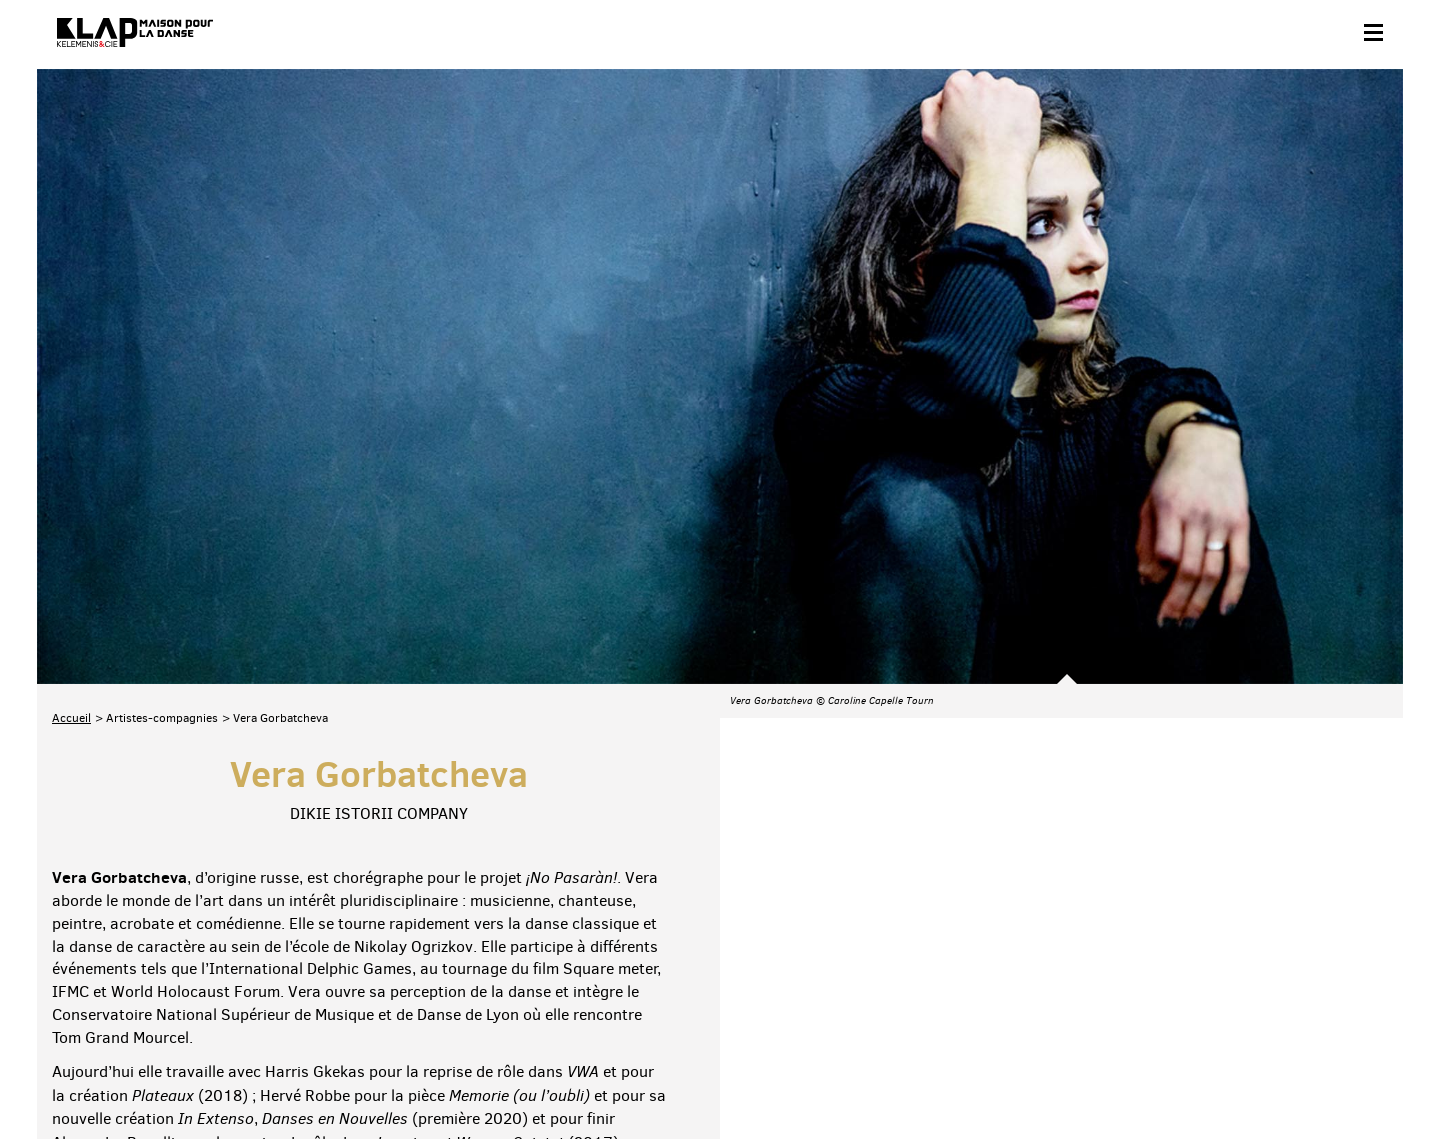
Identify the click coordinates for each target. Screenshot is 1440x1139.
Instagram (1280, 983)
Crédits (455, 1075)
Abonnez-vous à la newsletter (137, 986)
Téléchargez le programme (313, 986)
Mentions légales (369, 1075)
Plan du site (271, 1075)
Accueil (71, 485)
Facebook (1154, 983)
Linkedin (1364, 983)
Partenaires (188, 1075)
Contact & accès (95, 1075)
